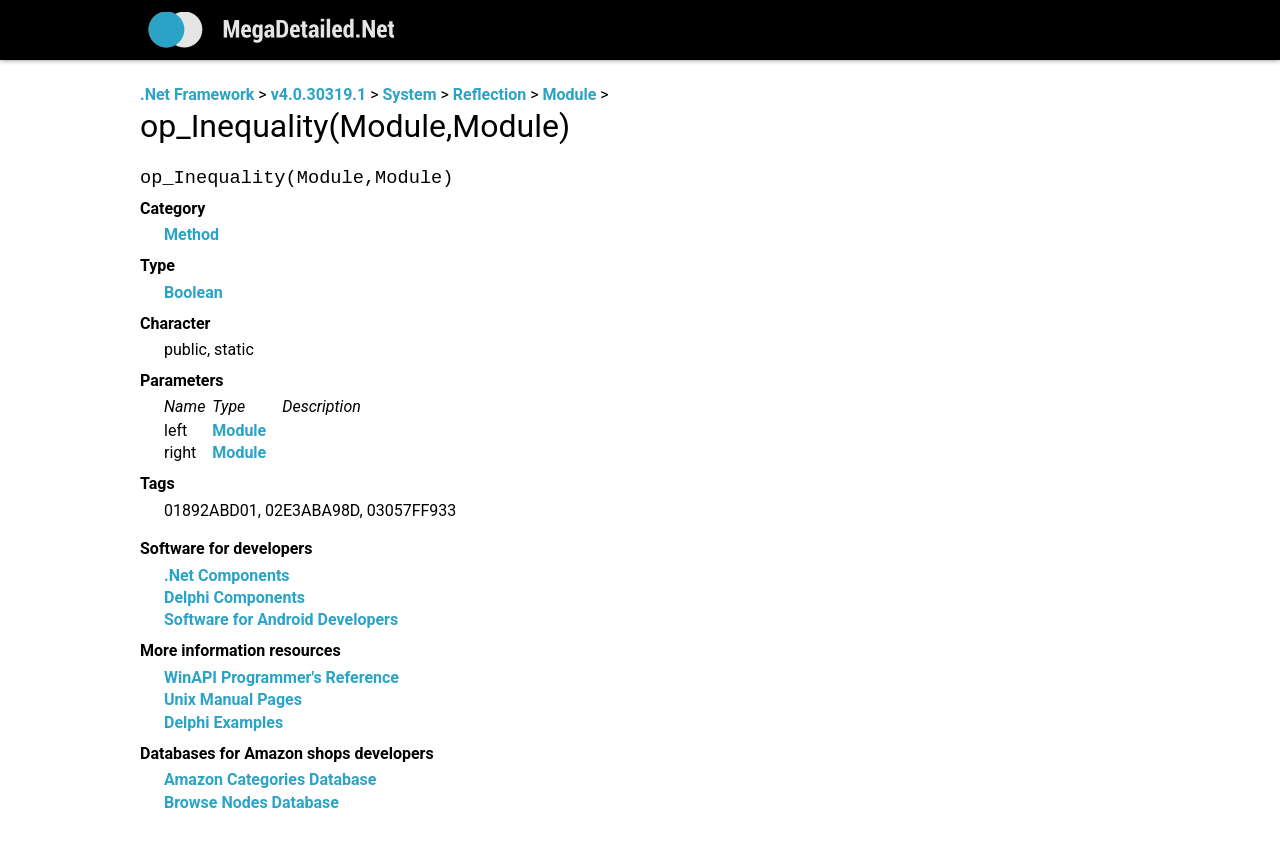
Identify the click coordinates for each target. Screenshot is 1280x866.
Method (191, 235)
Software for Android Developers (281, 620)
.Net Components (227, 575)
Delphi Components (234, 598)
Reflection (489, 94)
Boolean (193, 292)
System (409, 94)
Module (569, 94)
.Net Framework (197, 94)
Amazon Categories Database (270, 780)
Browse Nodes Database (251, 802)
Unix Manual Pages (233, 700)
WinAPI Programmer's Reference (281, 677)
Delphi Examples (223, 722)
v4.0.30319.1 (318, 94)
